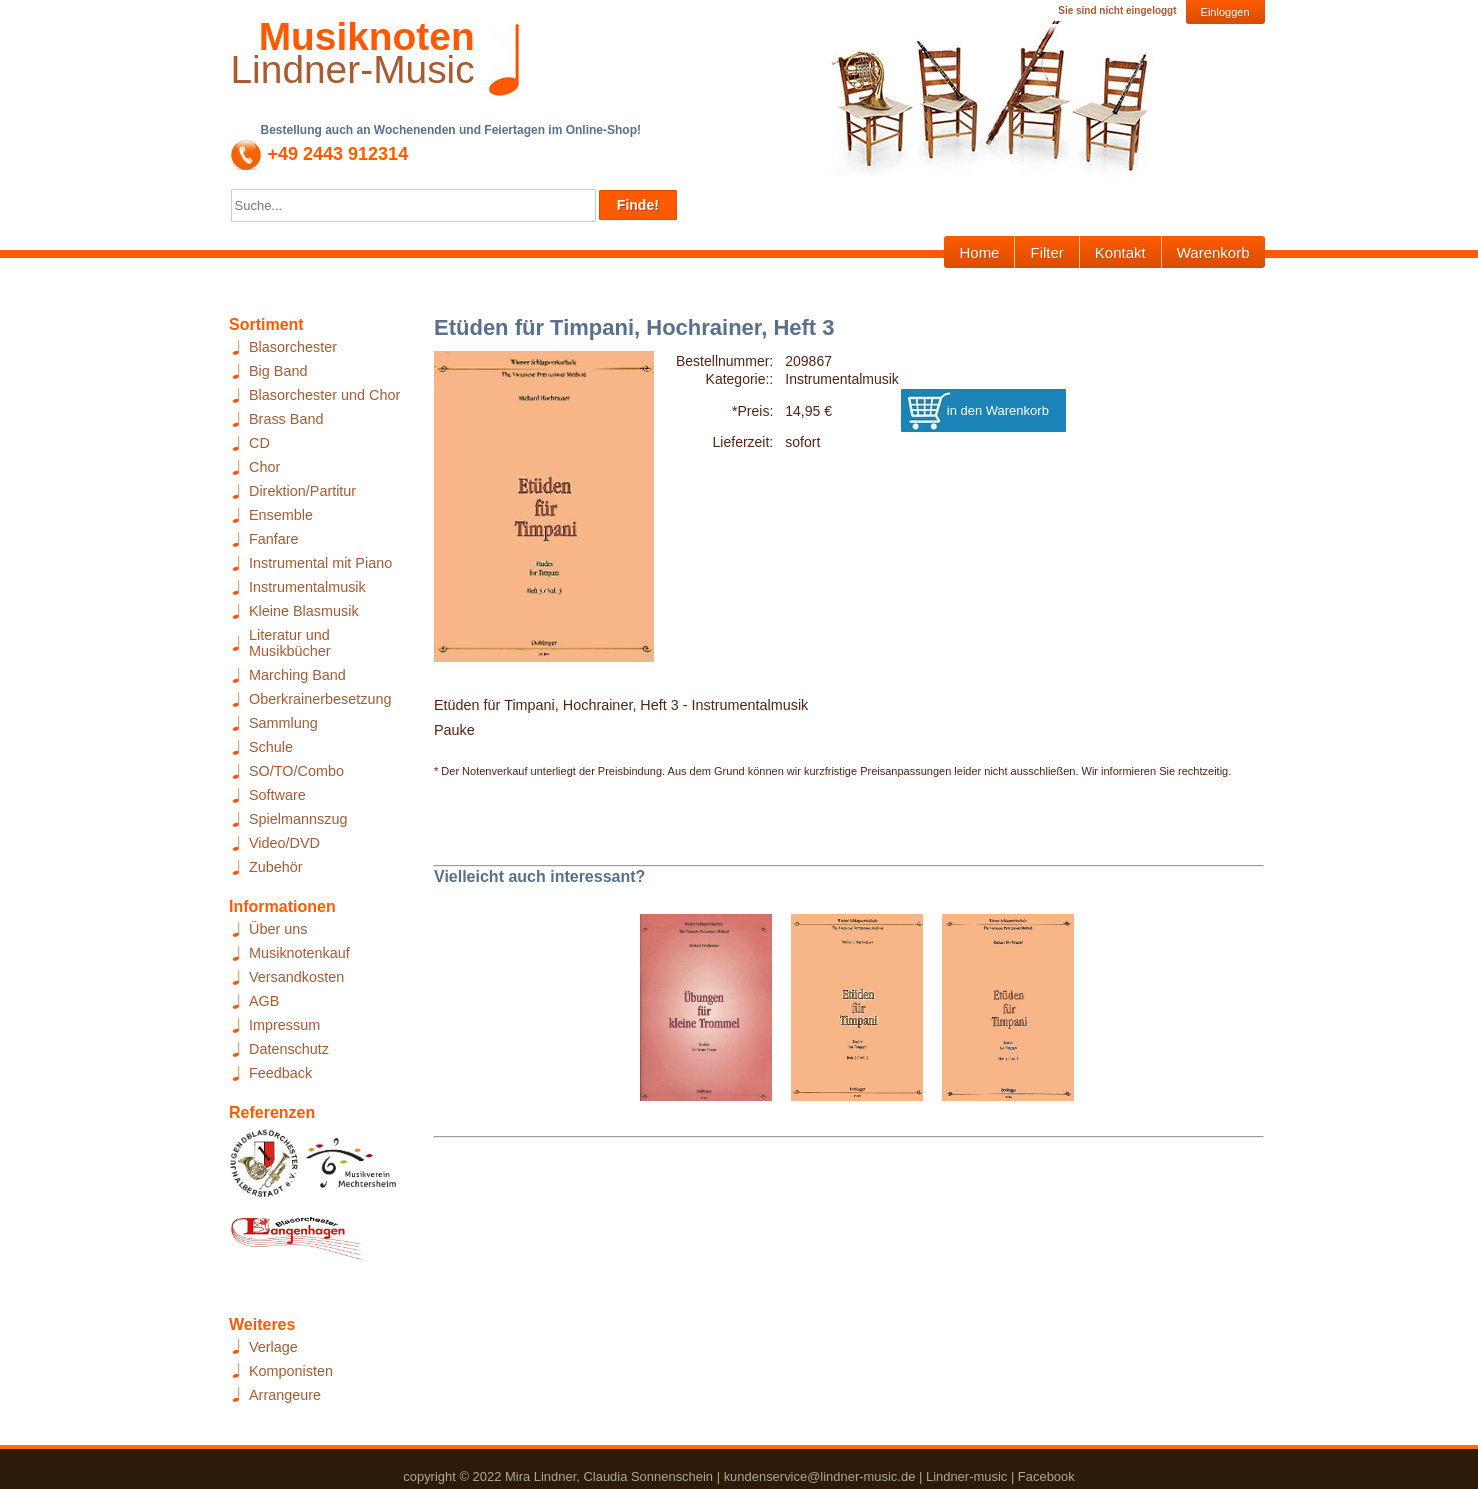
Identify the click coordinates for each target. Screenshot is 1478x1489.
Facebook (1046, 1476)
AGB (264, 1001)
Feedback (280, 1073)
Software (277, 795)
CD (259, 443)
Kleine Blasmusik (304, 611)
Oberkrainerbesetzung (320, 699)
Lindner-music (966, 1476)
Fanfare (274, 539)
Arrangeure (285, 1395)
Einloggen (1225, 12)
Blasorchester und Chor (324, 395)
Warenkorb (1213, 252)
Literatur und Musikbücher (290, 643)
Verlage (273, 1347)
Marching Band (297, 675)
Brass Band (286, 419)
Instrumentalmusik (307, 587)
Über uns (278, 929)
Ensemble (281, 515)
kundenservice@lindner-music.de (820, 1476)
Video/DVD (284, 843)
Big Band (278, 371)
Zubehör (276, 867)
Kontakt (1120, 252)
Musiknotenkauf (299, 953)
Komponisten (291, 1371)
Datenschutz (289, 1049)
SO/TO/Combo (296, 771)
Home (979, 252)
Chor (264, 467)
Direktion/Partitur (302, 491)
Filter (1046, 252)
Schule (271, 747)
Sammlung (283, 723)
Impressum (284, 1025)
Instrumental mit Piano (320, 563)
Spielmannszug (298, 819)
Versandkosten (296, 977)
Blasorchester (293, 347)
